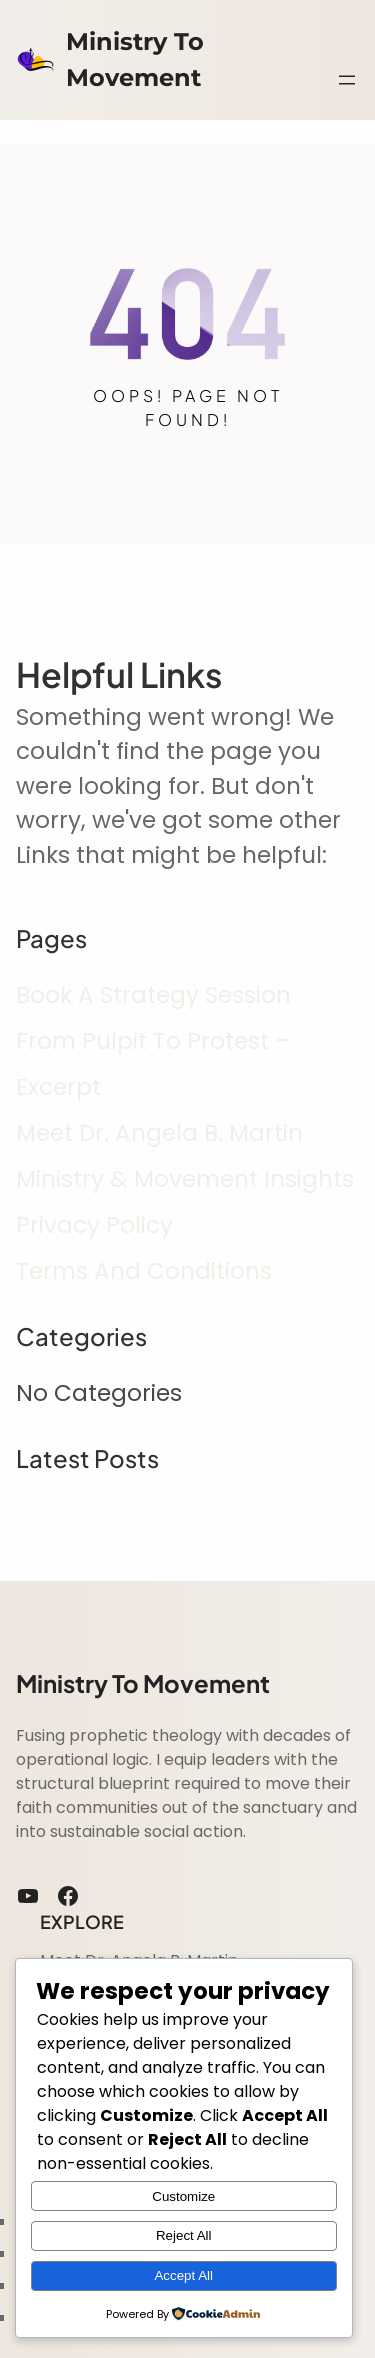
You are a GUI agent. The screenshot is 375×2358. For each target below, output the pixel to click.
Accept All (183, 2275)
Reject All (184, 2235)
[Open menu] (347, 80)
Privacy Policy (94, 1225)
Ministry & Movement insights (185, 1179)
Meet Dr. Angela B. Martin (159, 1133)
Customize (183, 2196)
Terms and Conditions (144, 1271)
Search (350, 38)
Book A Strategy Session (153, 995)
